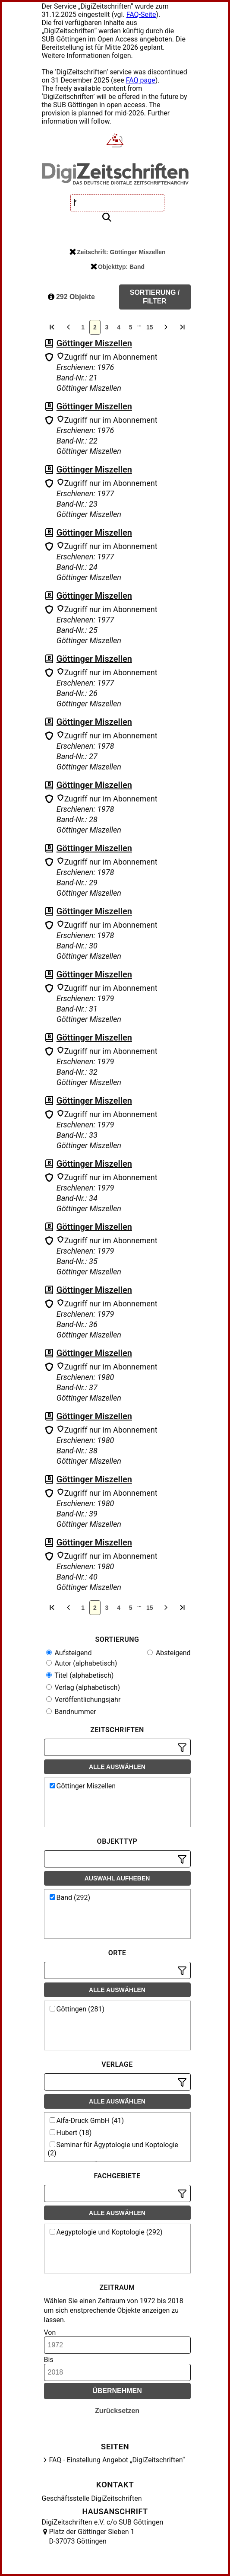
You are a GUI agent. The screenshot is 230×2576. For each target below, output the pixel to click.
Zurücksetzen (117, 2410)
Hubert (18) (71, 2133)
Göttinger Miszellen (94, 343)
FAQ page (140, 80)
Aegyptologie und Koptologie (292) (106, 2232)
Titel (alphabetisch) (80, 1675)
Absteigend (169, 1653)
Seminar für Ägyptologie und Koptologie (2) (113, 2149)
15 (149, 327)
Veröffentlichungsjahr (83, 1699)
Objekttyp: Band (118, 266)
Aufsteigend (69, 1653)
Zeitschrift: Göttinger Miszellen (117, 252)
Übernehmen (117, 2390)
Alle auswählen (117, 1766)
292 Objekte (71, 296)
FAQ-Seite (141, 14)
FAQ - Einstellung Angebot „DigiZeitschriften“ (117, 2460)
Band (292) (70, 1897)
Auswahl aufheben (117, 1878)
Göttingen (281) (77, 2009)
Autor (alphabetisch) (81, 1663)
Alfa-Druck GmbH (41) (87, 2120)
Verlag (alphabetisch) (83, 1687)
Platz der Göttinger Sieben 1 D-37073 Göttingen (92, 2536)
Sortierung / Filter (155, 297)
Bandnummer (71, 1712)
